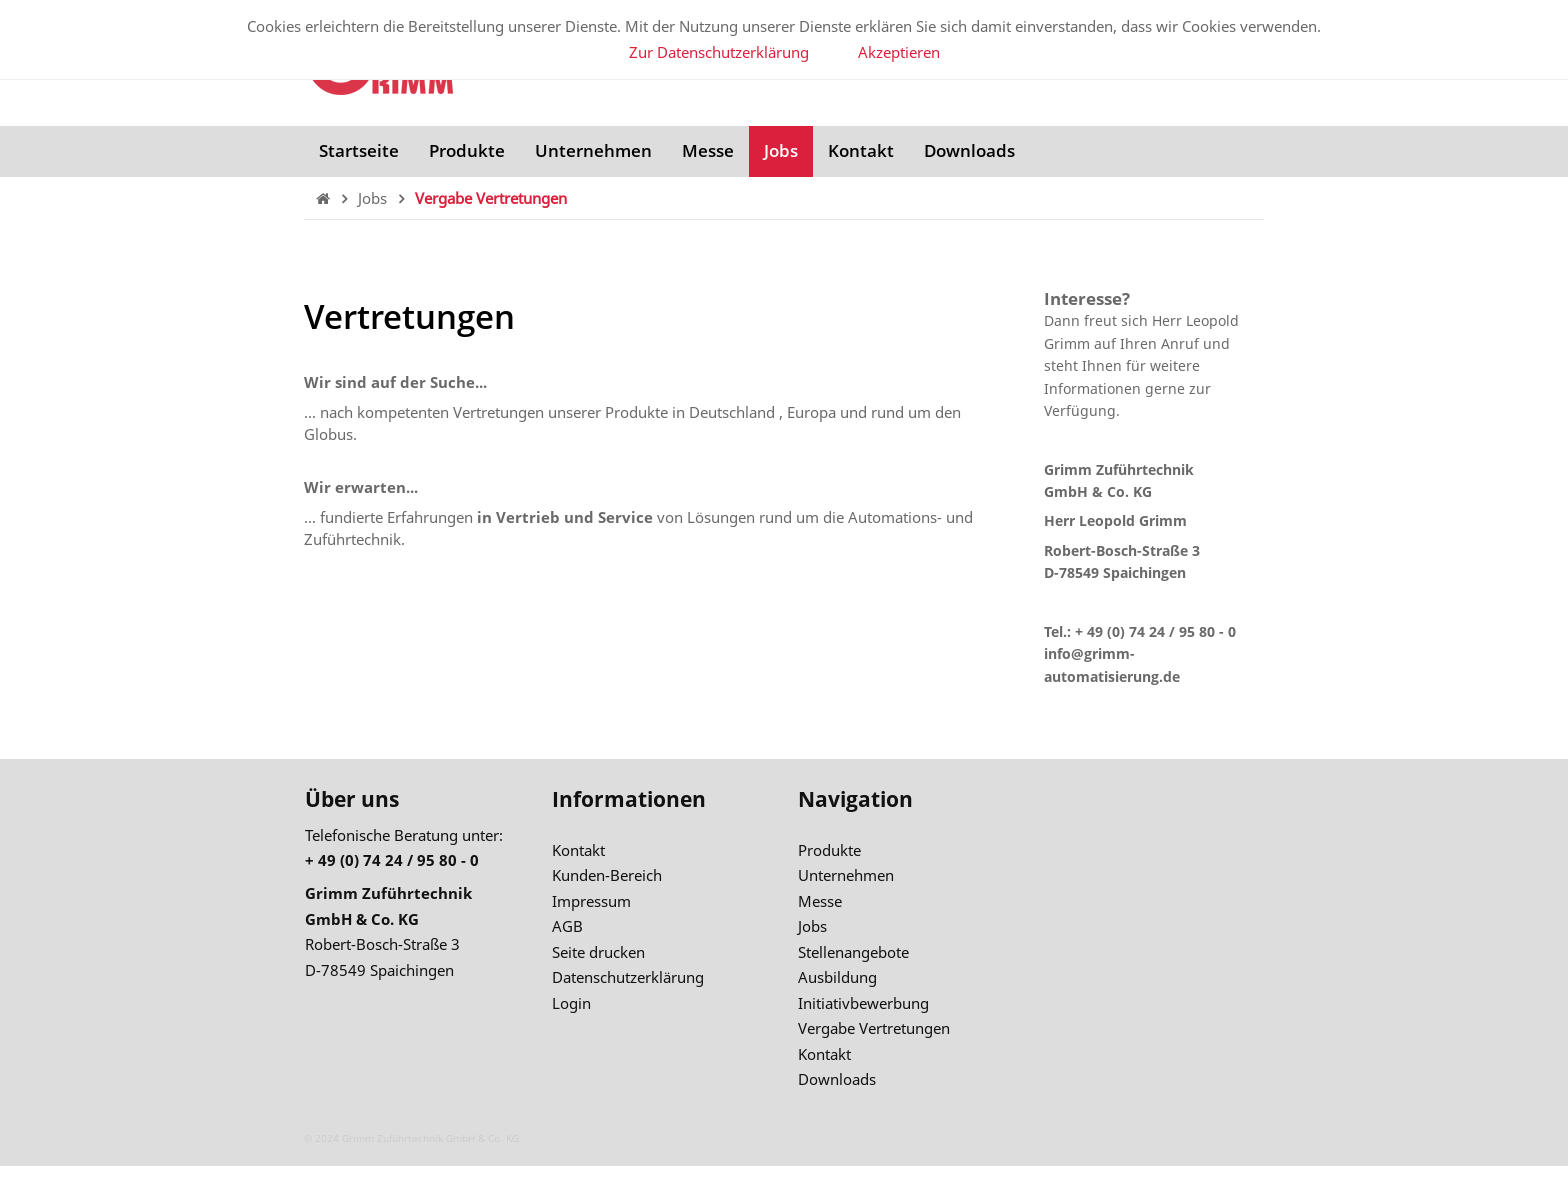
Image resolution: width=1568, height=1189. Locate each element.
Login (571, 1003)
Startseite (359, 150)
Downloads (969, 150)
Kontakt (861, 150)
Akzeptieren (899, 52)
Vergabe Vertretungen (491, 198)
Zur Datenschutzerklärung (719, 52)
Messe (708, 150)
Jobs (781, 150)
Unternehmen (593, 150)
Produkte (467, 150)
